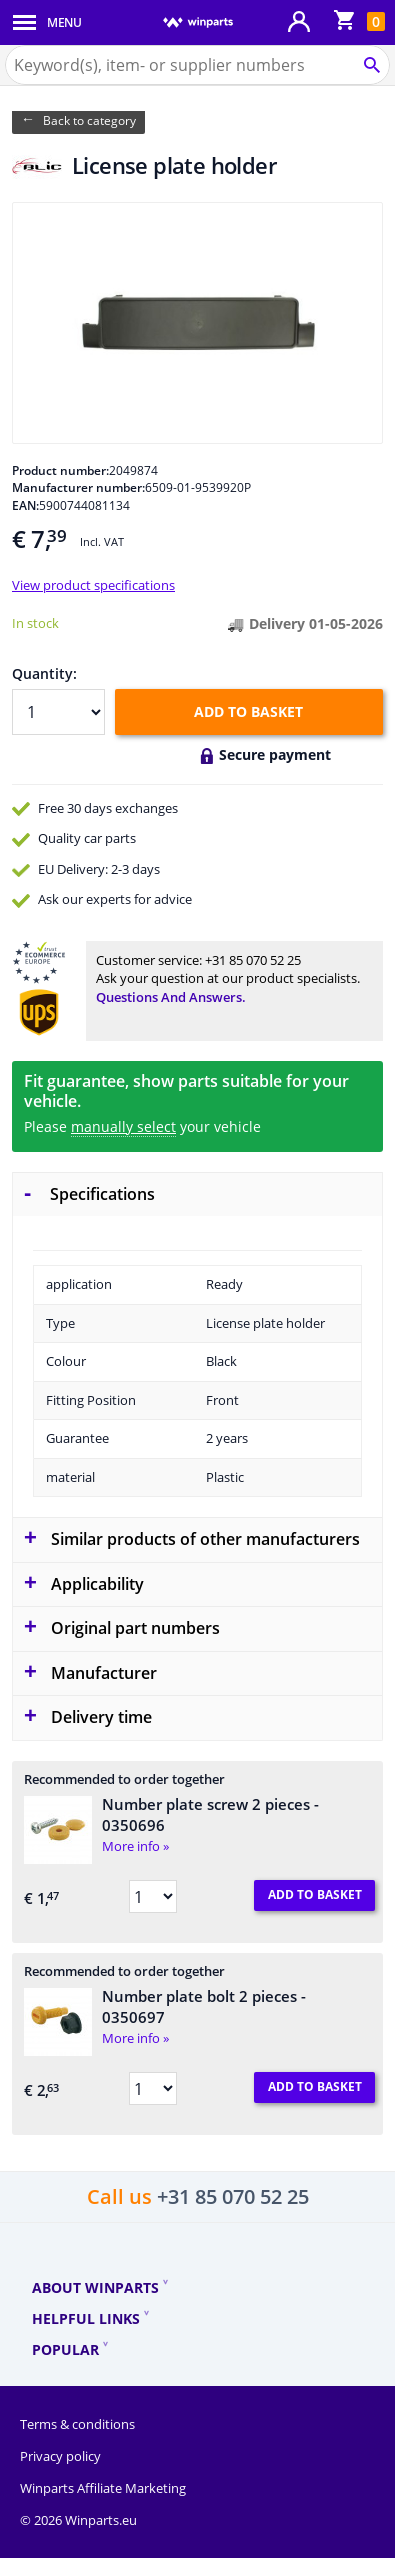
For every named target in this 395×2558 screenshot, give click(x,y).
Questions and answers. (171, 997)
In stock (35, 623)
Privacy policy (60, 2456)
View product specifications (93, 585)
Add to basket (248, 711)
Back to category (89, 120)
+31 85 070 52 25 (253, 960)
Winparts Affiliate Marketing (103, 2488)
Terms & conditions (77, 2424)
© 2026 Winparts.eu (78, 2520)
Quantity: (44, 673)
